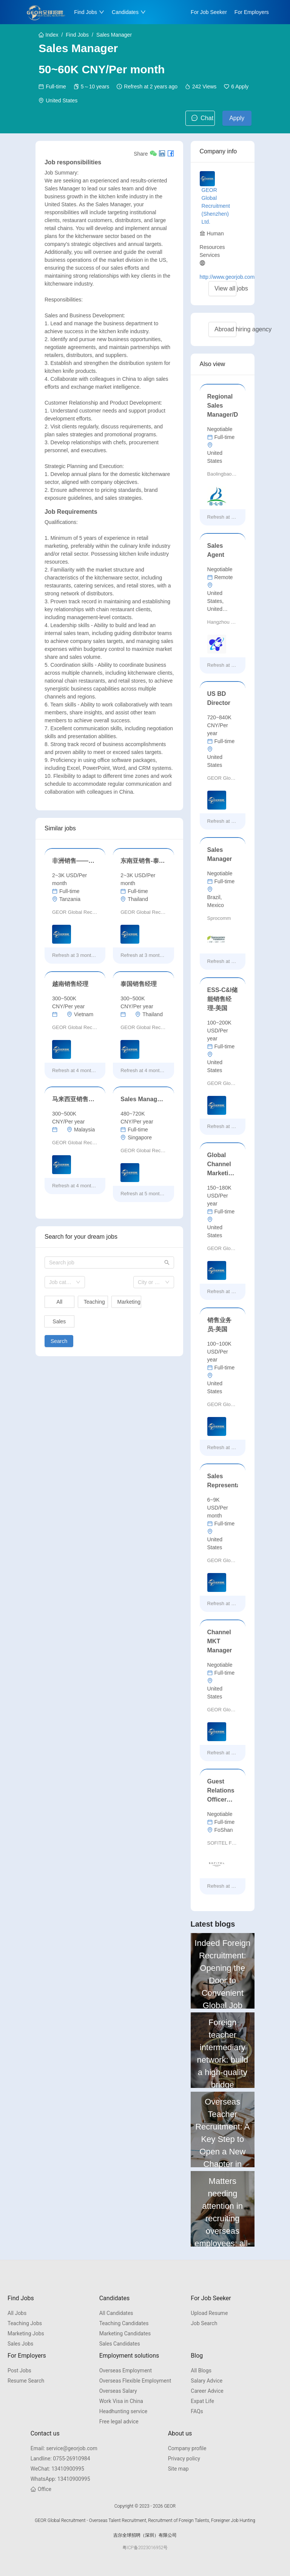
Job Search (204, 2323)
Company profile (187, 2448)
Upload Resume (209, 2313)
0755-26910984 (60, 2458)
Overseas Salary (118, 2391)
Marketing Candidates (125, 2333)
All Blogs (201, 2370)
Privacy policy (184, 2458)
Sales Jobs (20, 2344)
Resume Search (26, 2381)
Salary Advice (206, 2381)
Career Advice (207, 2391)
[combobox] (65, 1282)
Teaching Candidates (124, 2323)
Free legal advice (119, 2421)
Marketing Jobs (26, 2333)
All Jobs (17, 2313)
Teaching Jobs (25, 2323)
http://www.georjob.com (227, 277)
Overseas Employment (125, 2370)
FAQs (197, 2411)
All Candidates (116, 2313)
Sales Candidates (119, 2344)
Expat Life (202, 2401)
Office (41, 2489)
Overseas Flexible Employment (135, 2381)
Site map (178, 2469)
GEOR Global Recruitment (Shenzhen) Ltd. (216, 206)
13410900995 (57, 2469)
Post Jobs (19, 2370)
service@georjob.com (64, 2448)
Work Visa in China (121, 2401)
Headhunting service (123, 2411)
